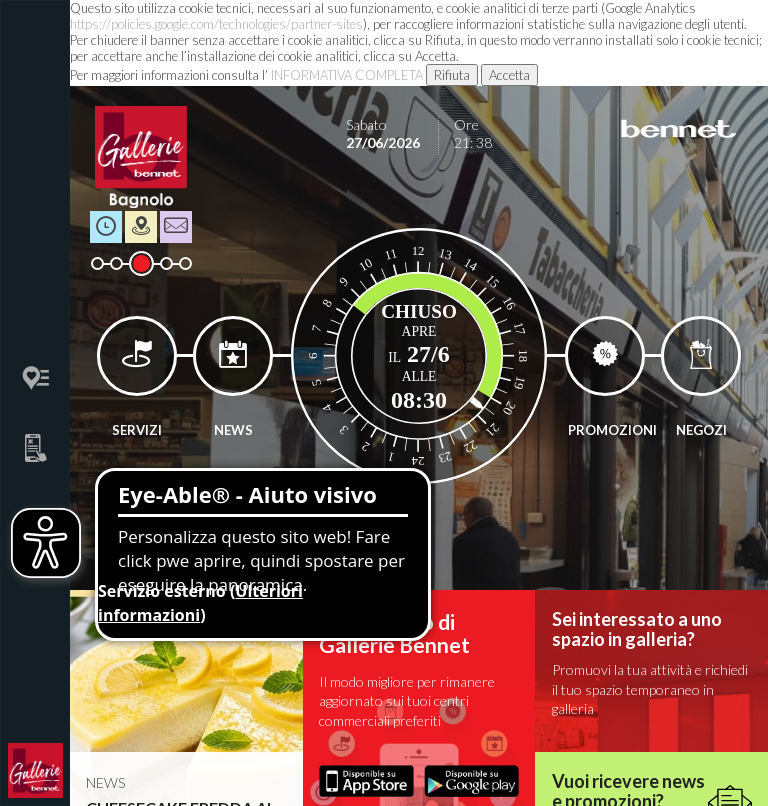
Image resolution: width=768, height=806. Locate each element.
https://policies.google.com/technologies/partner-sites (216, 24)
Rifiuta (452, 75)
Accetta (509, 75)
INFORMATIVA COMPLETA (347, 75)
